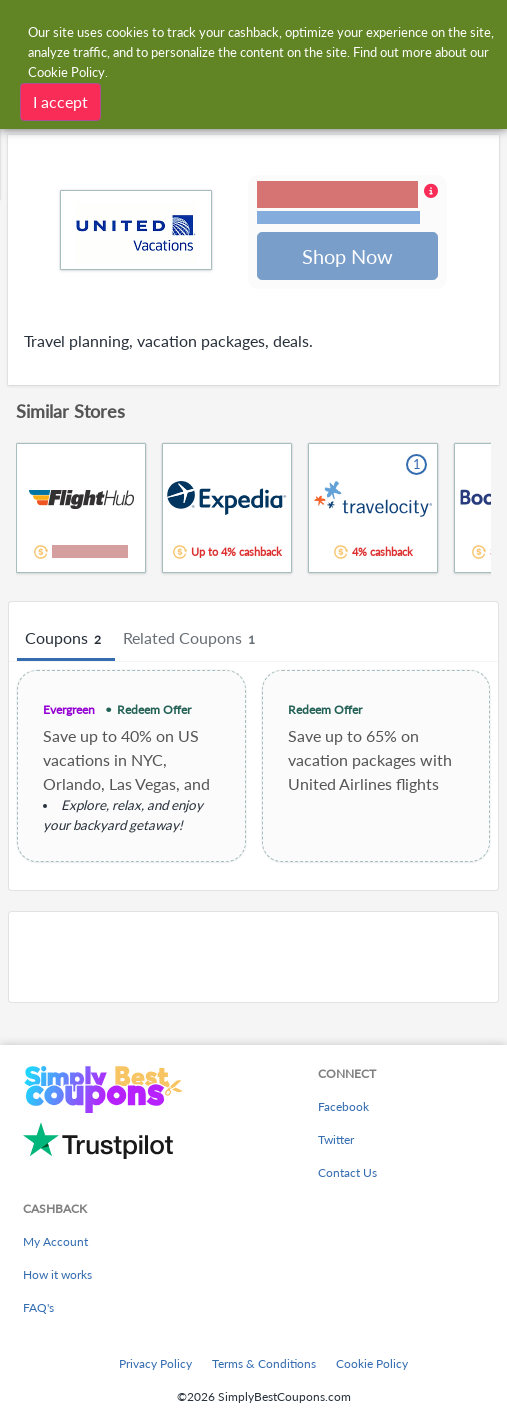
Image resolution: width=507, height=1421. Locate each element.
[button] (347, 205)
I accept (60, 101)
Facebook (343, 1106)
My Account (55, 1241)
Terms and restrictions (338, 218)
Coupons (66, 641)
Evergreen (69, 711)
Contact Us (347, 1172)
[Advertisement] (253, 959)
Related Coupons (192, 641)
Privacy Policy (155, 1363)
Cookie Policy (372, 1363)
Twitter (336, 1139)
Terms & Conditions (264, 1363)
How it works (57, 1274)
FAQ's (38, 1307)
